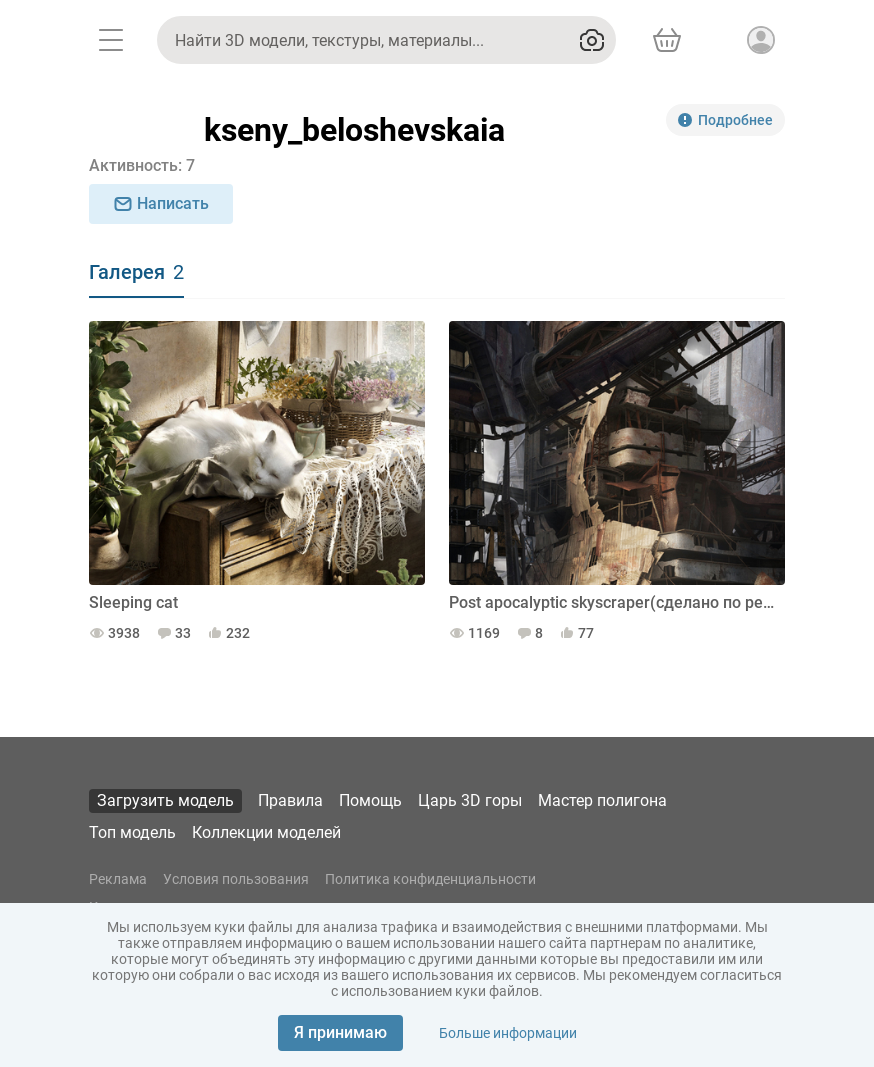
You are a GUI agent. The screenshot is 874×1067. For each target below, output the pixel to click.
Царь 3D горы (470, 800)
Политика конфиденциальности (430, 879)
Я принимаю (340, 1032)
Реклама (118, 879)
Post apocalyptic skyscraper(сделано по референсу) (617, 602)
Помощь (370, 800)
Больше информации (508, 1033)
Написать (161, 203)
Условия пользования (236, 879)
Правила (290, 800)
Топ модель (132, 832)
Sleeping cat (133, 602)
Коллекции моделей (266, 832)
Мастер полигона (602, 800)
